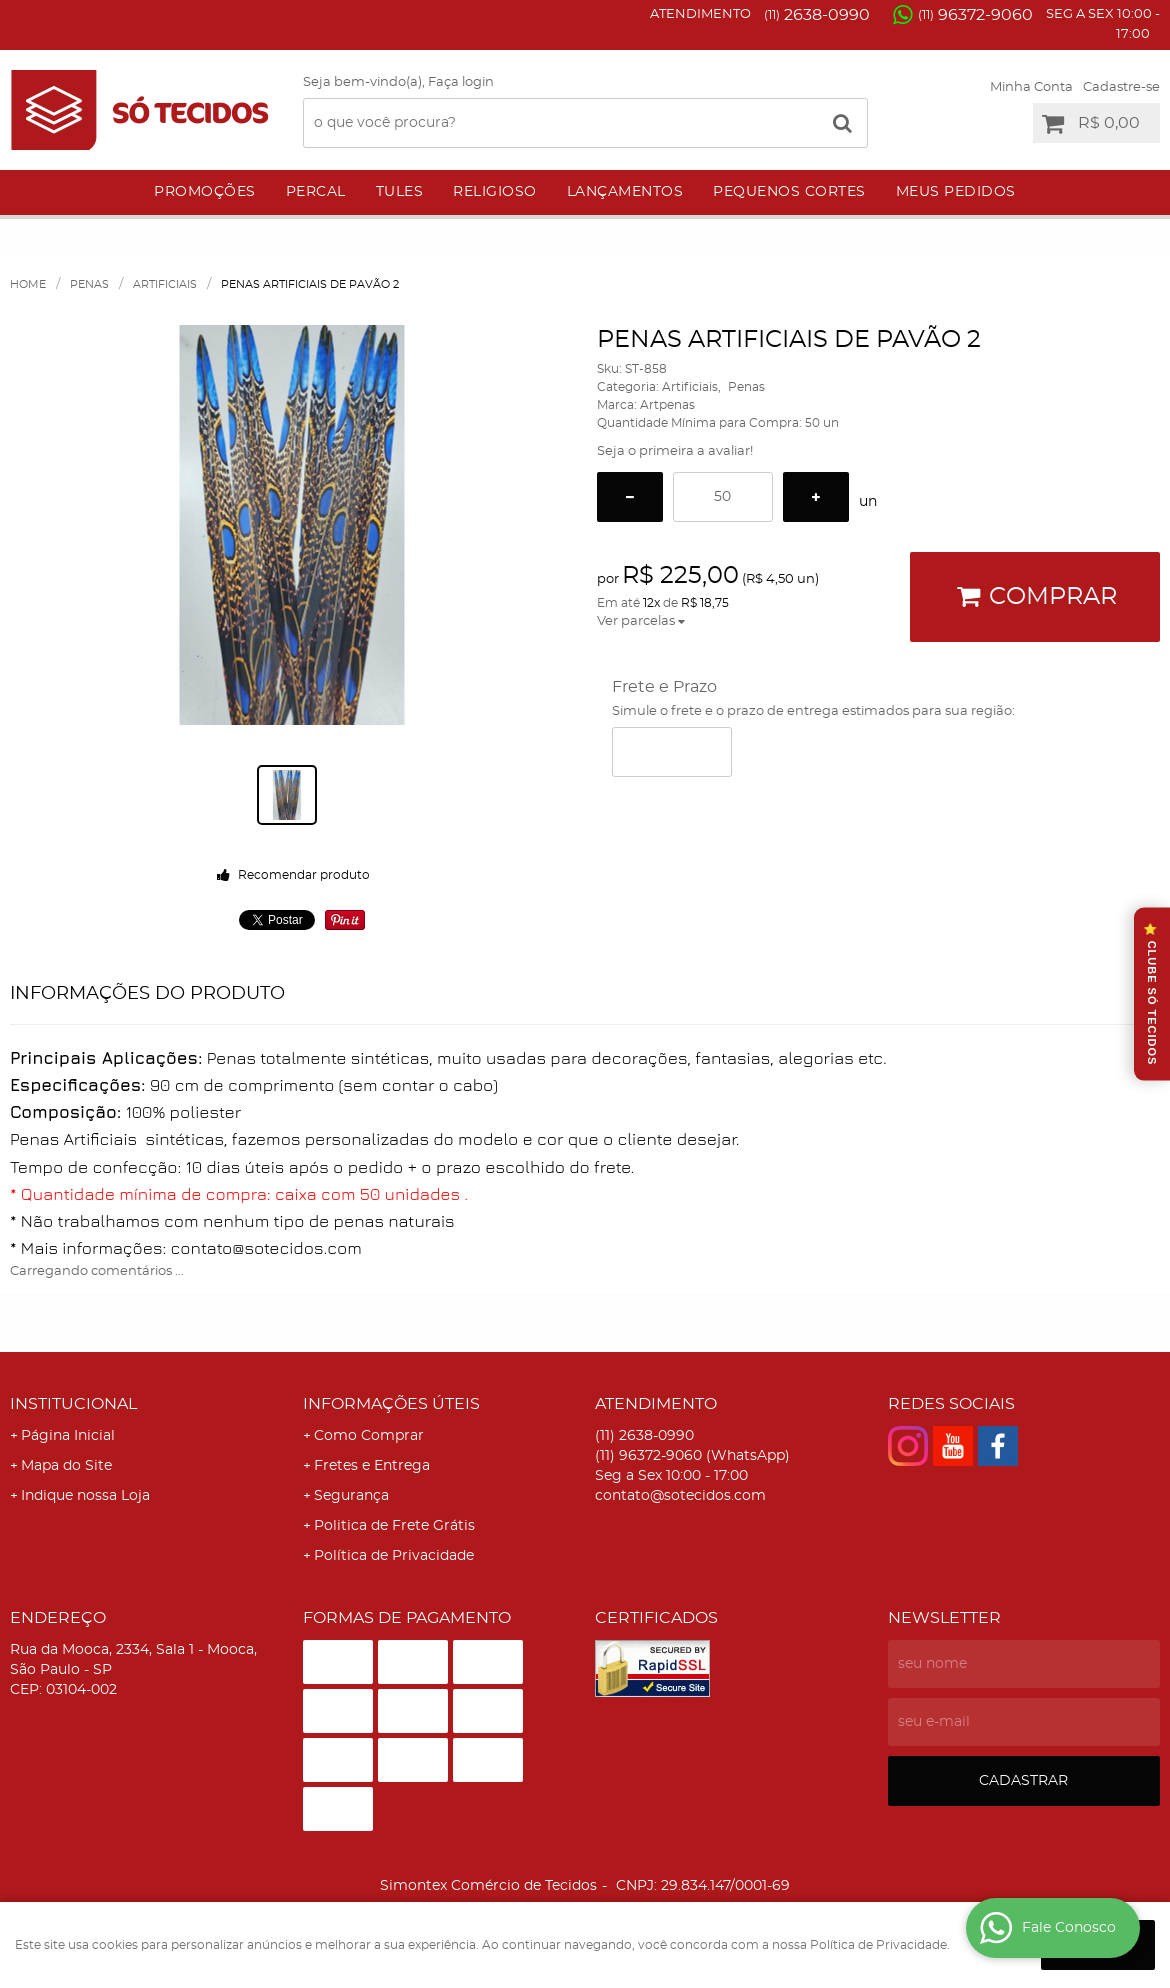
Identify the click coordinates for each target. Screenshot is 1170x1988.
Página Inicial (68, 1436)
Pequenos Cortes (789, 192)
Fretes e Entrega (372, 1466)
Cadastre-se (1121, 87)
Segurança (351, 1496)
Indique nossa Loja (85, 1496)
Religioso (495, 192)
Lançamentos (625, 192)
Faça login (461, 82)
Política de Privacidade (394, 1556)
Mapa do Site (66, 1466)
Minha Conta (1031, 87)
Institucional (73, 1404)
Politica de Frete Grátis (394, 1526)
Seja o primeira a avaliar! (675, 451)
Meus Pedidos (956, 192)
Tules (400, 192)
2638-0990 (817, 15)
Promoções (205, 192)
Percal (316, 192)
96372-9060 (975, 15)
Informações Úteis (391, 1404)
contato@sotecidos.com (680, 1496)
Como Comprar (369, 1436)
